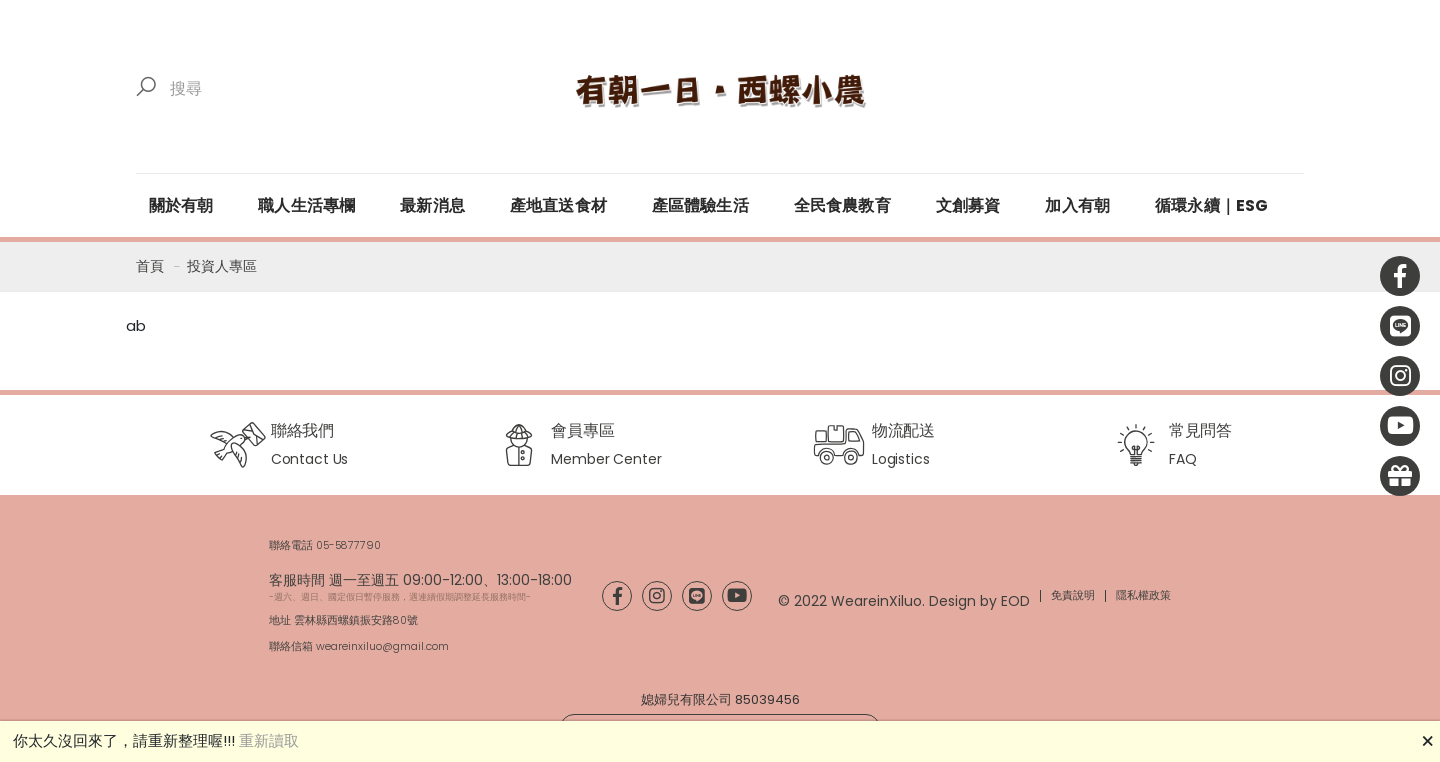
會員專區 (582, 430)
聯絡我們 (302, 430)
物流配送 (903, 430)
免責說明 (1073, 595)
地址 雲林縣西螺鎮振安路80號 (343, 620)
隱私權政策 (1143, 595)
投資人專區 (222, 266)
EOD (1015, 601)
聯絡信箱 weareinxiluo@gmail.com (359, 646)
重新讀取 (269, 740)
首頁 (150, 266)
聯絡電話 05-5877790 (325, 545)
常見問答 (1200, 430)
